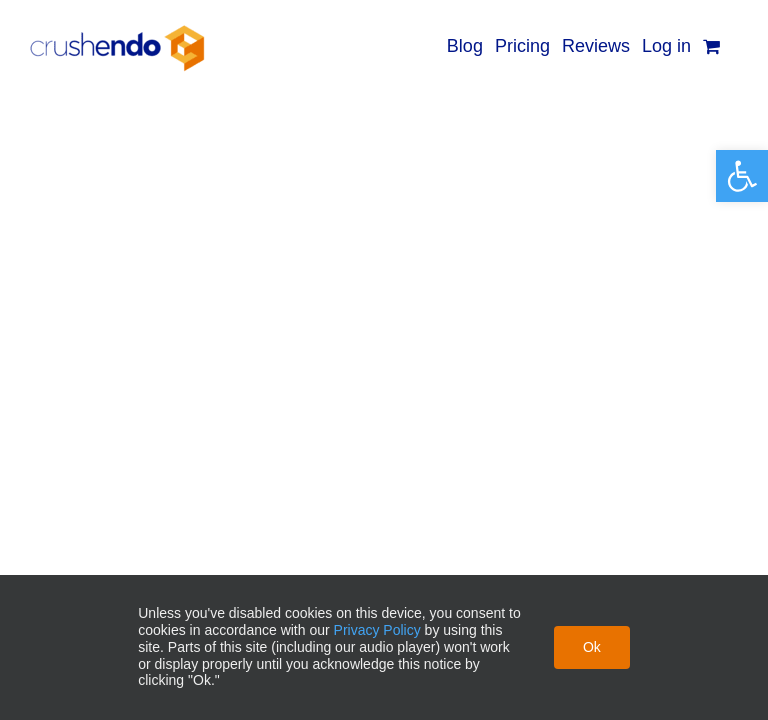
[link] (742, 176)
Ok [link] (592, 647)
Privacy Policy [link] (377, 630)
